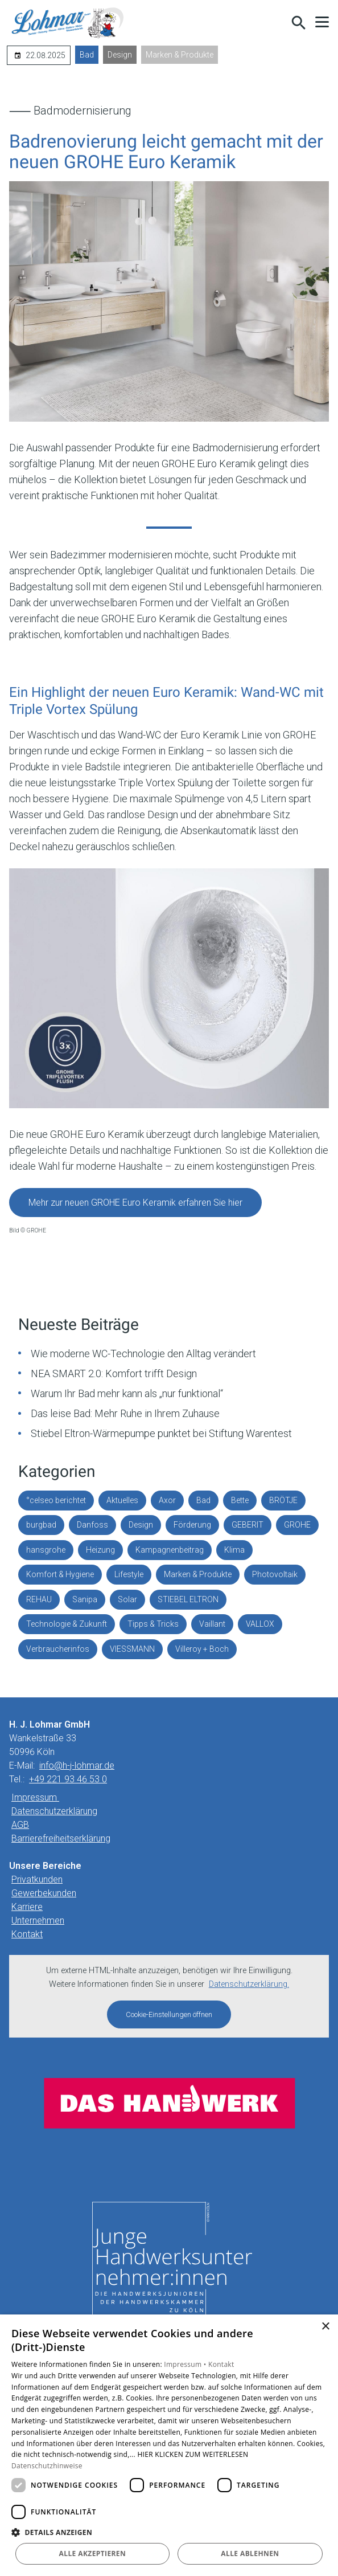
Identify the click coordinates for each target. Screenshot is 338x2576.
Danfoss (92, 1524)
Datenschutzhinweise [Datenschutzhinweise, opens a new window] (47, 2466)
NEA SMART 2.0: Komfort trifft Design (114, 1373)
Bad (87, 54)
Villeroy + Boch (202, 1649)
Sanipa (84, 1599)
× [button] (325, 2326)
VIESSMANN (132, 1649)
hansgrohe (45, 1549)
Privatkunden (37, 1879)
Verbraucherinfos (57, 1649)
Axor (167, 1500)
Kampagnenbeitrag (169, 1549)
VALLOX (260, 1623)
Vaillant (212, 1623)
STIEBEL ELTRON (188, 1599)
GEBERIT (247, 1524)
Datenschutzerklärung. (249, 1984)
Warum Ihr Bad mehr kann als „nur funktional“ (127, 1393)
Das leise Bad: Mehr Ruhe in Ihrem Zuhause (125, 1413)
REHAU (39, 1599)
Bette (240, 1500)
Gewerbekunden (43, 1893)
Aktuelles (122, 1500)
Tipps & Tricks (153, 1623)
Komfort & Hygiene (60, 1574)
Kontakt (27, 1934)
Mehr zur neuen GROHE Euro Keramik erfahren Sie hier (135, 1202)
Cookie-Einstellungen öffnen (169, 2014)
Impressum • (186, 2364)
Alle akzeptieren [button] (92, 2553)
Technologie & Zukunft (66, 1623)
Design (120, 54)
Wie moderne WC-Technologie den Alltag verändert (143, 1354)
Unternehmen (37, 1920)
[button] (322, 22)
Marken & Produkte (179, 54)
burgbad (41, 1524)
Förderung (192, 1524)
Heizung (100, 1549)
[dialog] (169, 2445)
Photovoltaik (275, 1574)
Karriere (27, 1906)
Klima (234, 1549)
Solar (127, 1599)
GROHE (297, 1524)
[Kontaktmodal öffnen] (274, 23)
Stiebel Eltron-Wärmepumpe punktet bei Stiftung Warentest (161, 1433)
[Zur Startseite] (68, 23)
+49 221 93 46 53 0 (68, 1779)
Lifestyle (128, 1574)
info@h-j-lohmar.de (76, 1765)
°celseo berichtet (56, 1500)
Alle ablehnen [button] (250, 2553)
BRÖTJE (283, 1500)
